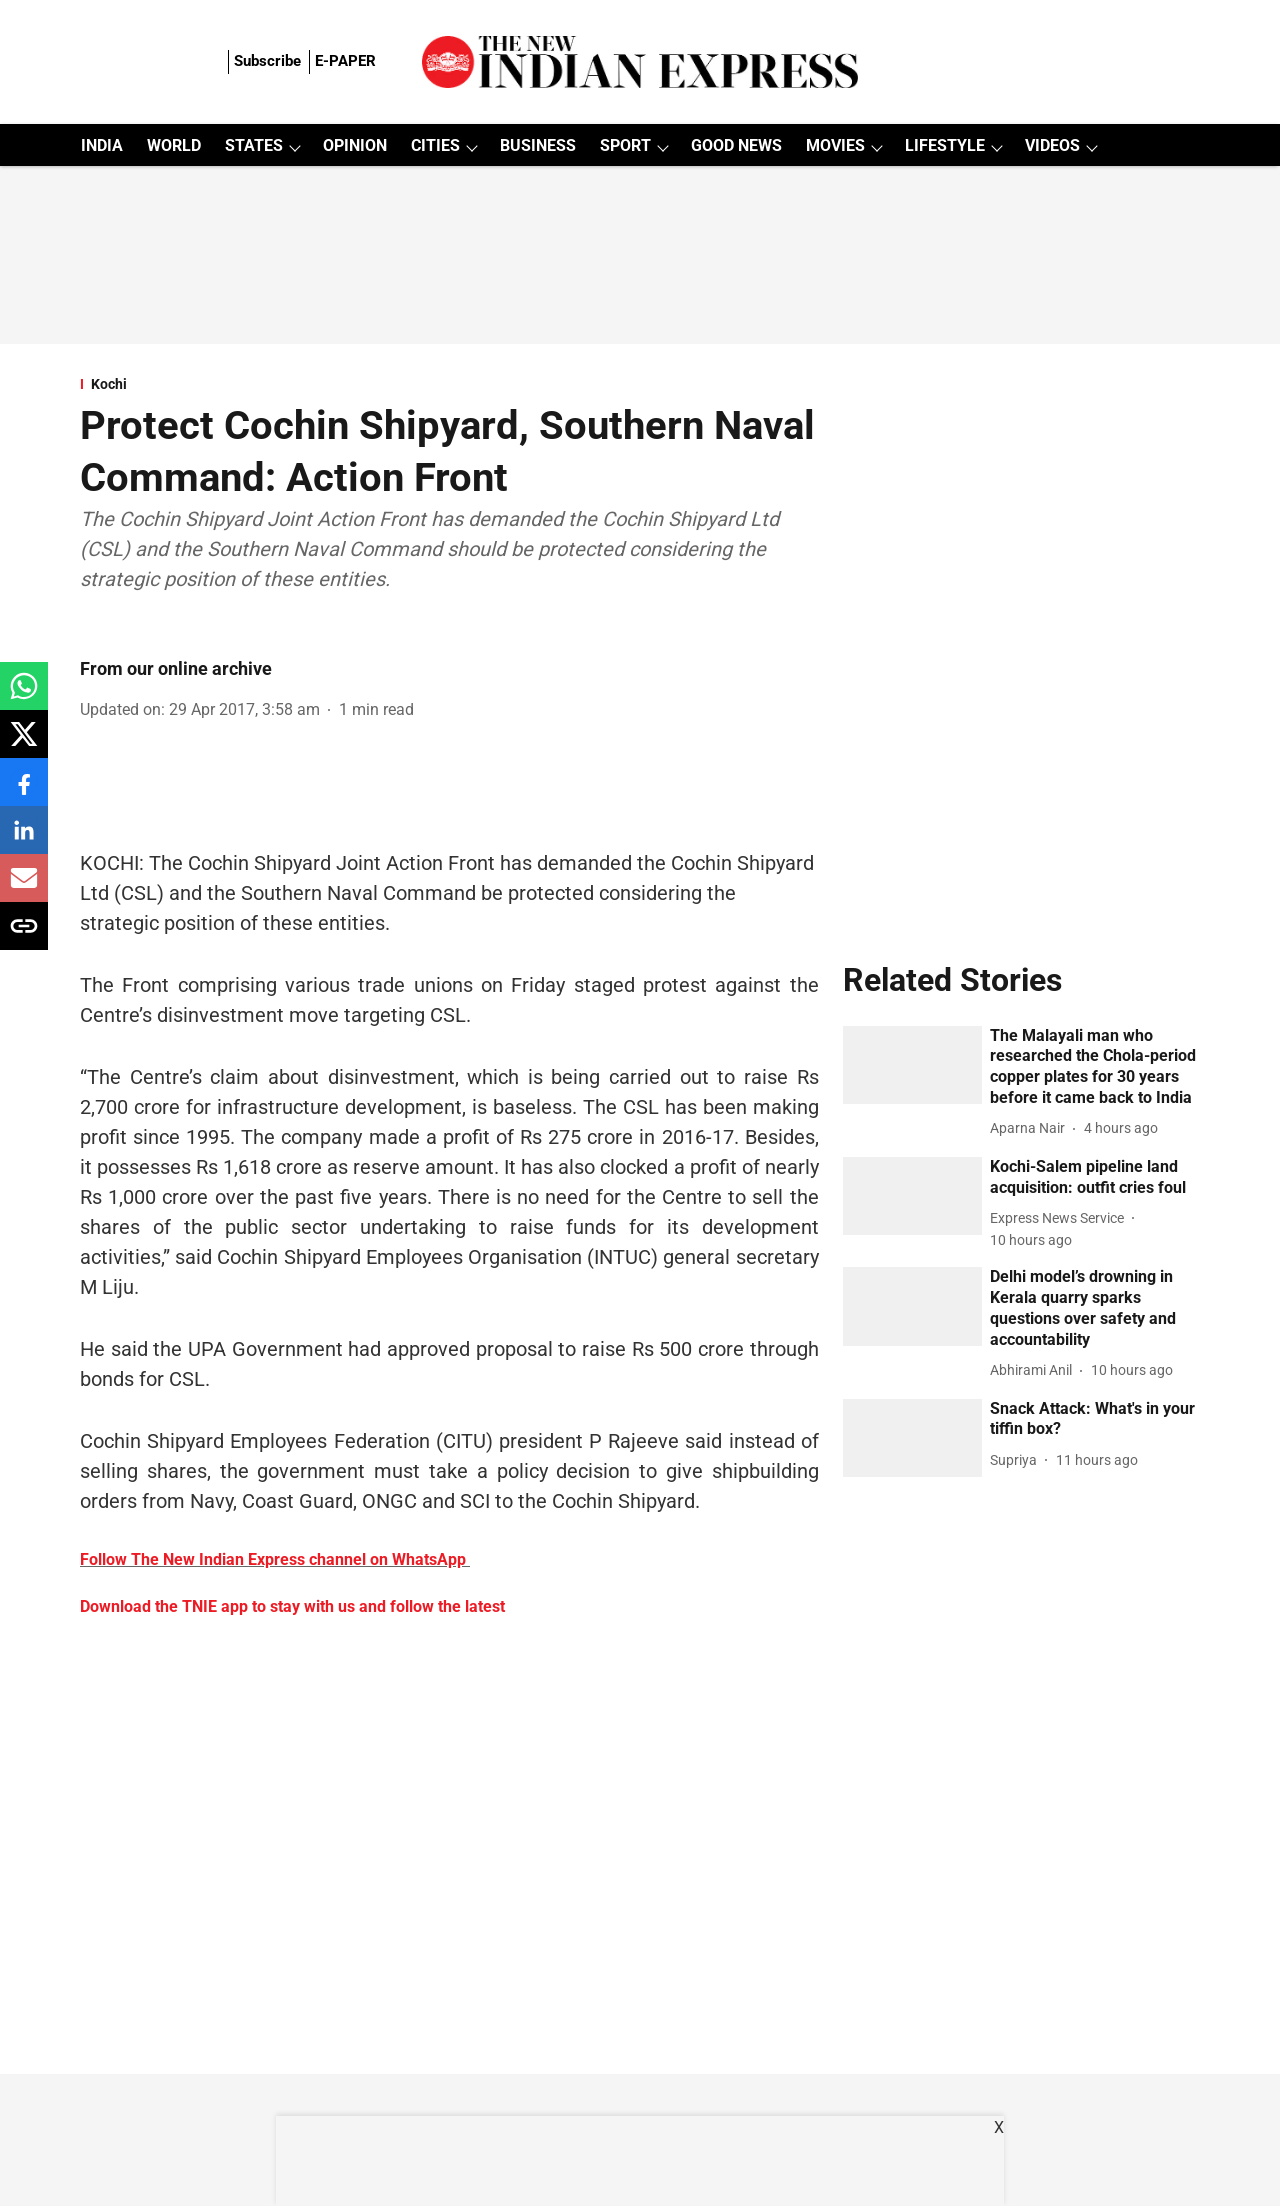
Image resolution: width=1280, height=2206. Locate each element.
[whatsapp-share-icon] (24, 696)
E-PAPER (345, 61)
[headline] (1095, 1067)
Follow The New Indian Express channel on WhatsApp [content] (273, 1559)
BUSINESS (538, 145)
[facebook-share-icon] (24, 792)
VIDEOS (1052, 145)
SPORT (625, 145)
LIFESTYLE (945, 145)
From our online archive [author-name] (176, 668)
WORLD (174, 145)
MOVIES (835, 145)
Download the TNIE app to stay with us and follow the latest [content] (292, 1606)
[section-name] (449, 384)
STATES (254, 145)
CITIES (435, 145)
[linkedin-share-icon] (24, 840)
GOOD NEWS (736, 145)
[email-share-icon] (24, 888)
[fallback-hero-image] (913, 1065)
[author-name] (1031, 1128)
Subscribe (267, 61)
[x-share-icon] (24, 744)
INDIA (102, 145)
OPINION (355, 145)
